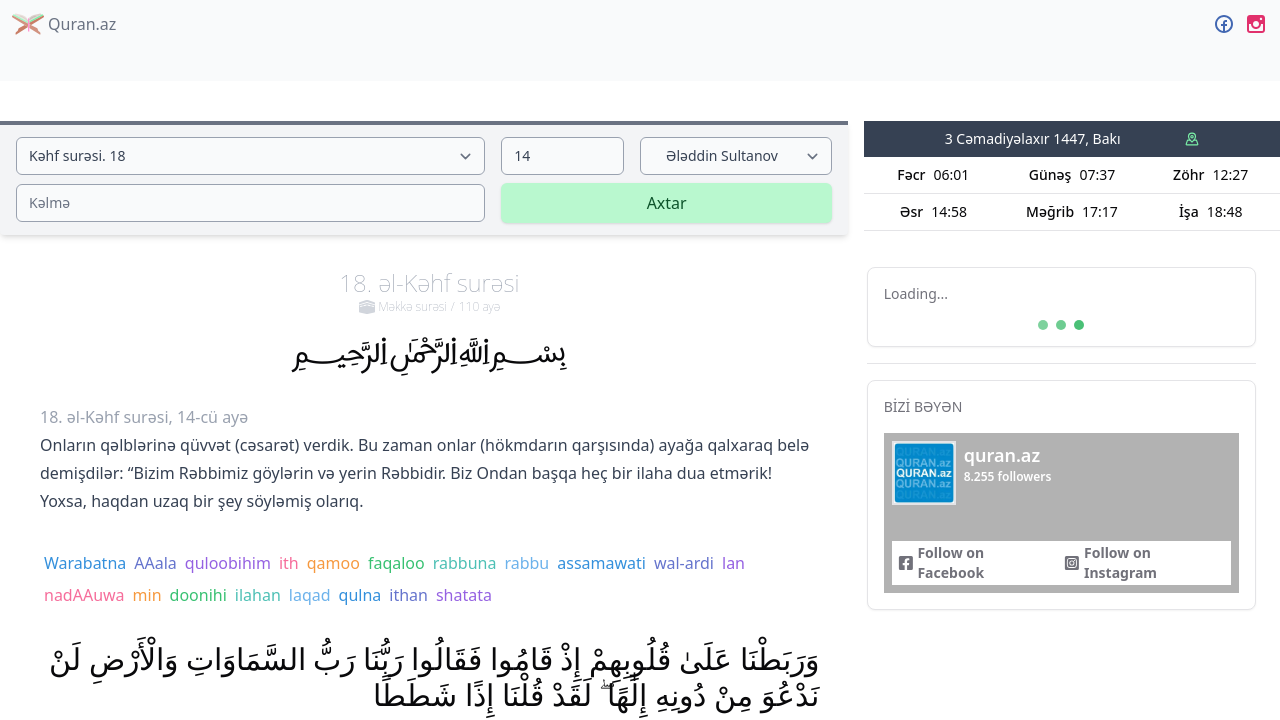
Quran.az (64, 24)
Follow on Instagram (1110, 562)
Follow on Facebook (941, 562)
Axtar (667, 203)
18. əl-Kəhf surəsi (429, 291)
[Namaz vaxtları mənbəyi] (1192, 139)
